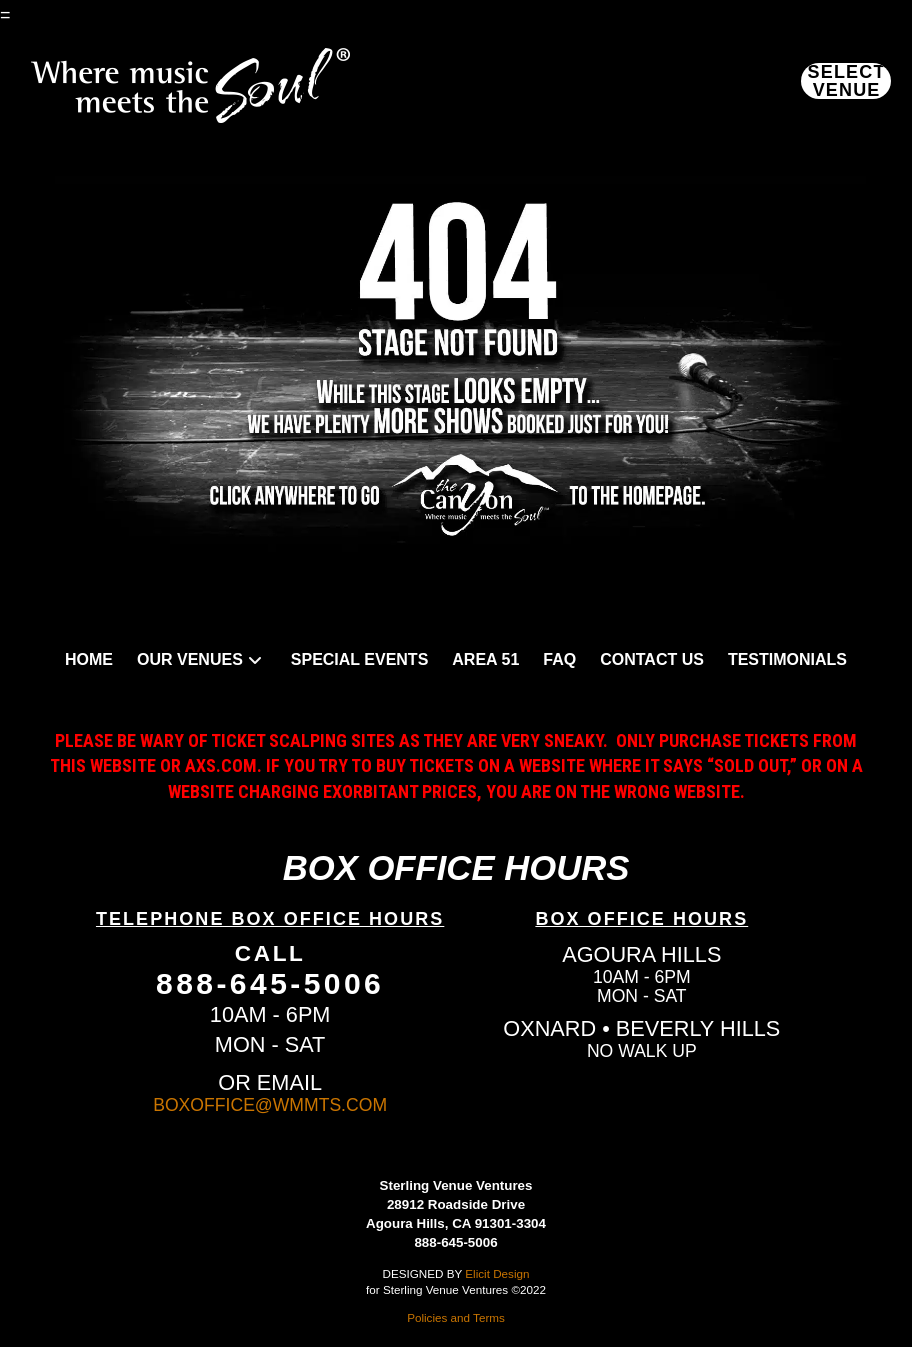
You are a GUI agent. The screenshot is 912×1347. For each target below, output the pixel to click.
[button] (846, 81)
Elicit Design (497, 1273)
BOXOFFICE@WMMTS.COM (270, 1105)
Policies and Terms (456, 1317)
